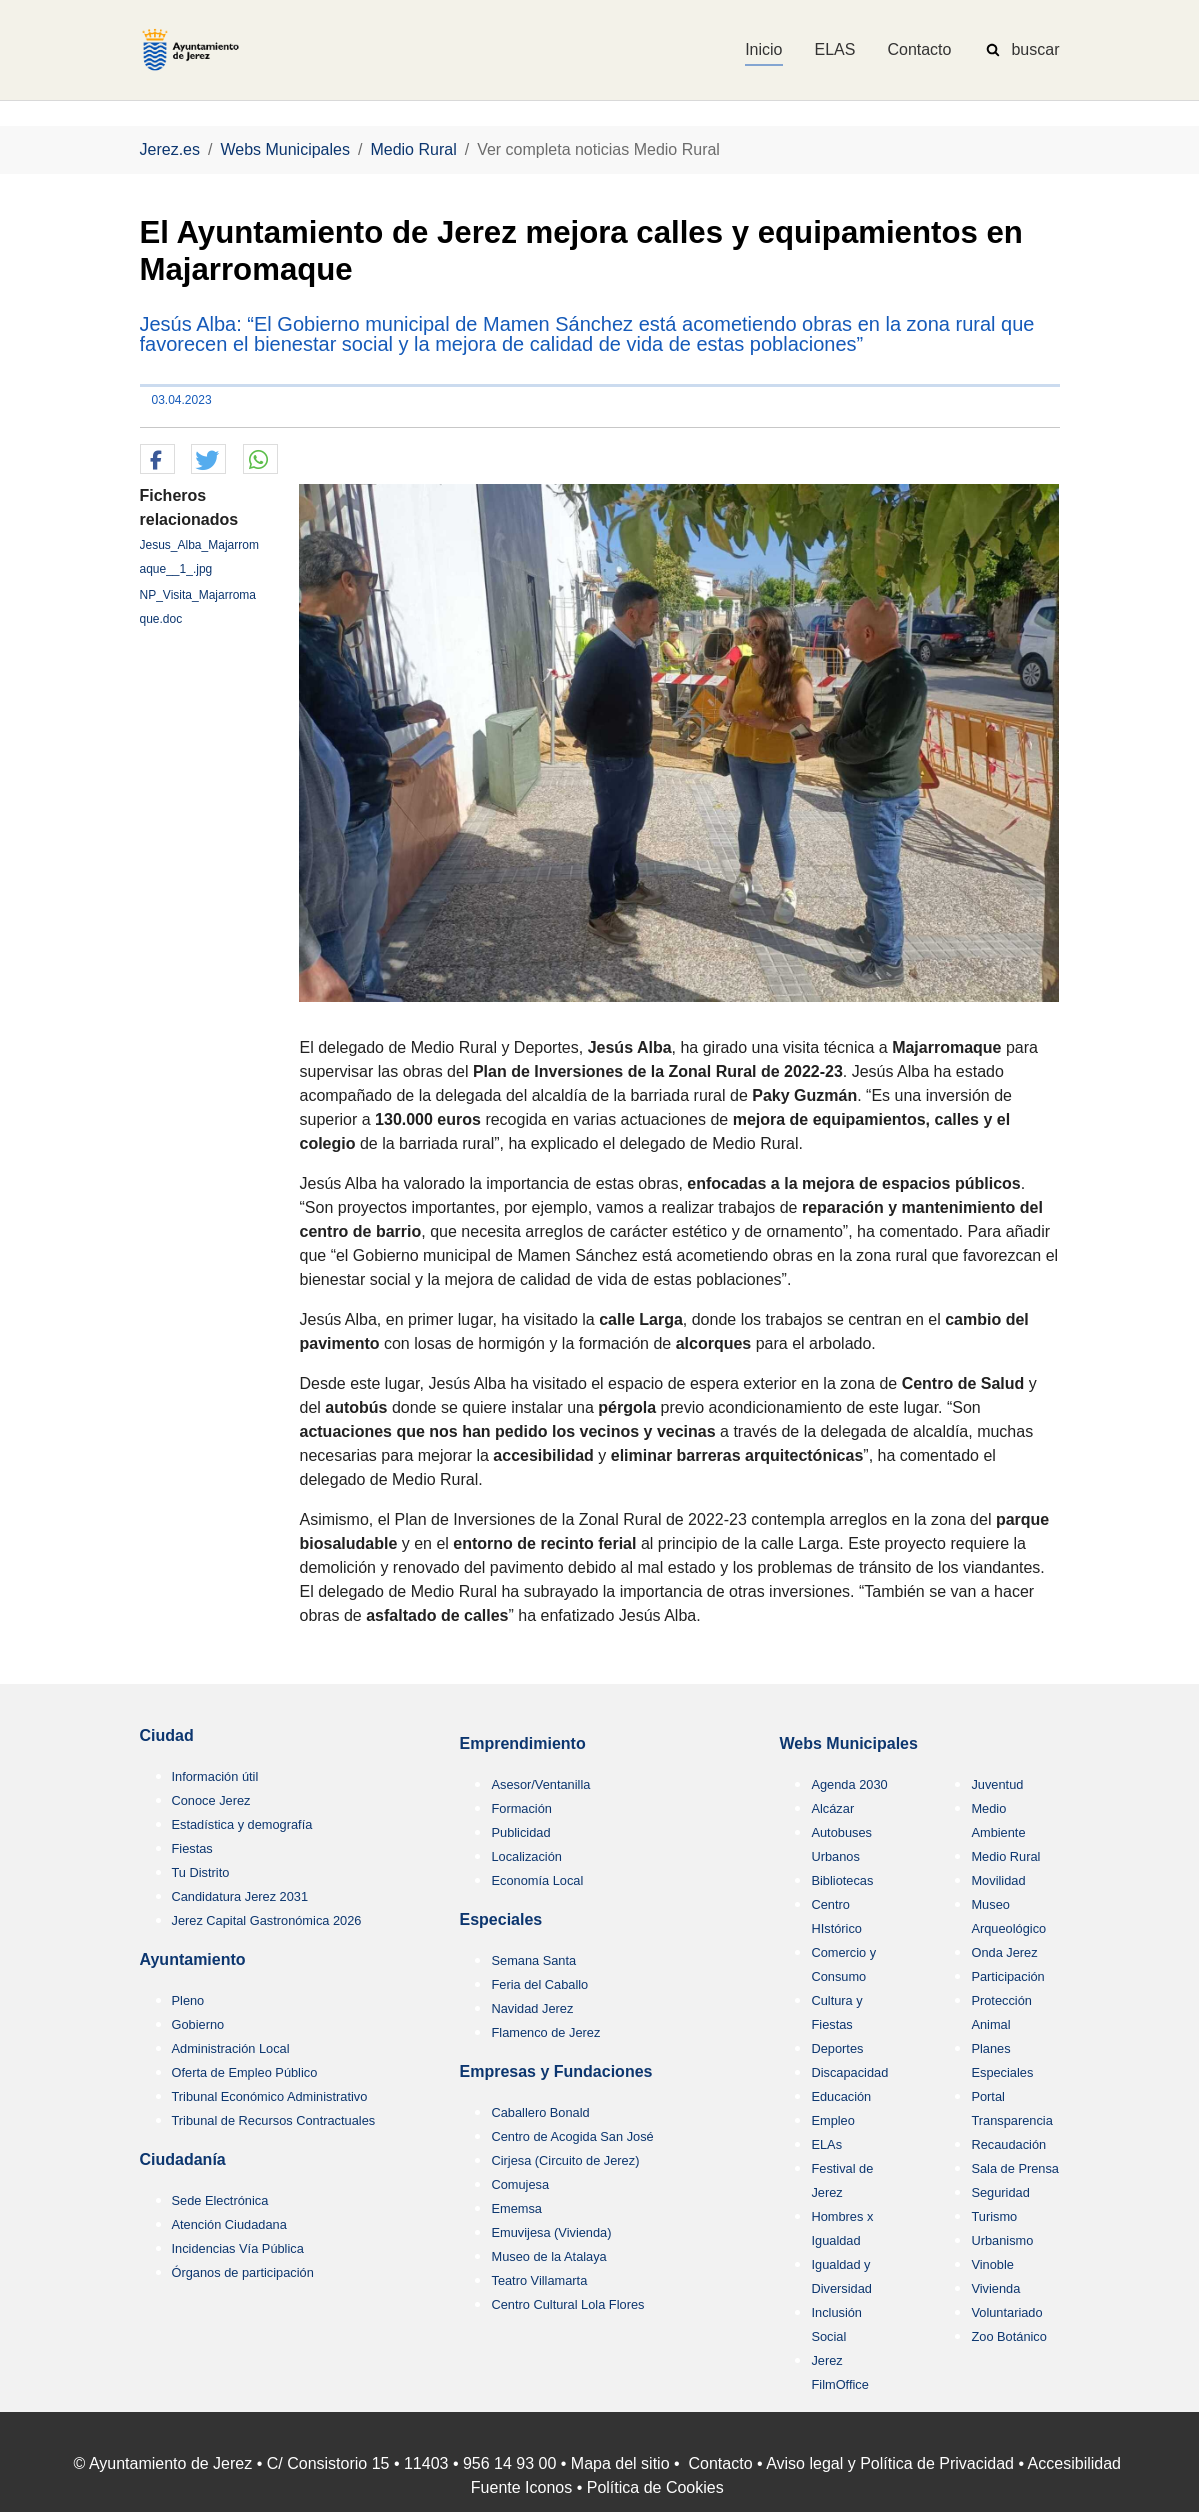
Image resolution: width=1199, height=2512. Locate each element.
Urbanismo (1002, 2240)
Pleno (188, 2000)
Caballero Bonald (540, 2112)
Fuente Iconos (521, 2487)
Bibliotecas (842, 1880)
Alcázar (832, 1808)
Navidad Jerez (532, 2008)
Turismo (994, 2216)
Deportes (837, 2048)
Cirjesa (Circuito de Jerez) (565, 2160)
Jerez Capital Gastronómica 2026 (267, 1920)
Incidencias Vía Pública (238, 2248)
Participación (1007, 1976)
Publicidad (520, 1832)
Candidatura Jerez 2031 (240, 1896)
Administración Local (231, 2048)
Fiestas (192, 1848)
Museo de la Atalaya (548, 2256)
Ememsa (516, 2208)
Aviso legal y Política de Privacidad (890, 2463)
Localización (526, 1856)
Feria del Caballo (539, 1984)
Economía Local (537, 1880)
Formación (521, 1808)
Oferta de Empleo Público (245, 2072)
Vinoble (992, 2264)
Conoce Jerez (211, 1800)
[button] (157, 460)
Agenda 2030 (849, 1784)
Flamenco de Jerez (545, 2032)
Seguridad (1000, 2192)
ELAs (826, 2144)
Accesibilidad (1074, 2463)
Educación (841, 2096)
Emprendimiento (522, 1743)
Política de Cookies (655, 2487)
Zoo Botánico (1008, 2336)
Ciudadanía (183, 2159)
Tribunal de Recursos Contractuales (274, 2120)
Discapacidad (849, 2072)
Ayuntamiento (193, 1959)
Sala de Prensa (1015, 2168)
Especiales (500, 1919)
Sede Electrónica (220, 2200)
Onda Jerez (1004, 1952)
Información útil (215, 1776)
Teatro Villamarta (539, 2280)
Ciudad (167, 1735)
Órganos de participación (243, 2272)
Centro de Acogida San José (572, 2136)
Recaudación (1008, 2144)
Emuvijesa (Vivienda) (551, 2232)
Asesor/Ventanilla (540, 1784)
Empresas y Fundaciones (555, 2071)
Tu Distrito (201, 1872)
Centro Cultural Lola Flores (567, 2304)
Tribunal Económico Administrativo (270, 2096)
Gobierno (198, 2024)
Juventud (997, 1784)
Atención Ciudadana (229, 2224)
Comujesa (520, 2184)
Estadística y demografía (242, 1824)
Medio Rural (1005, 1856)
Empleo (832, 2120)
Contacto (721, 2463)
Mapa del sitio (620, 2463)
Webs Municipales (848, 1743)
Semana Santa (533, 1960)
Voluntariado (1006, 2312)
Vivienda (995, 2288)
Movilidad (998, 1880)
